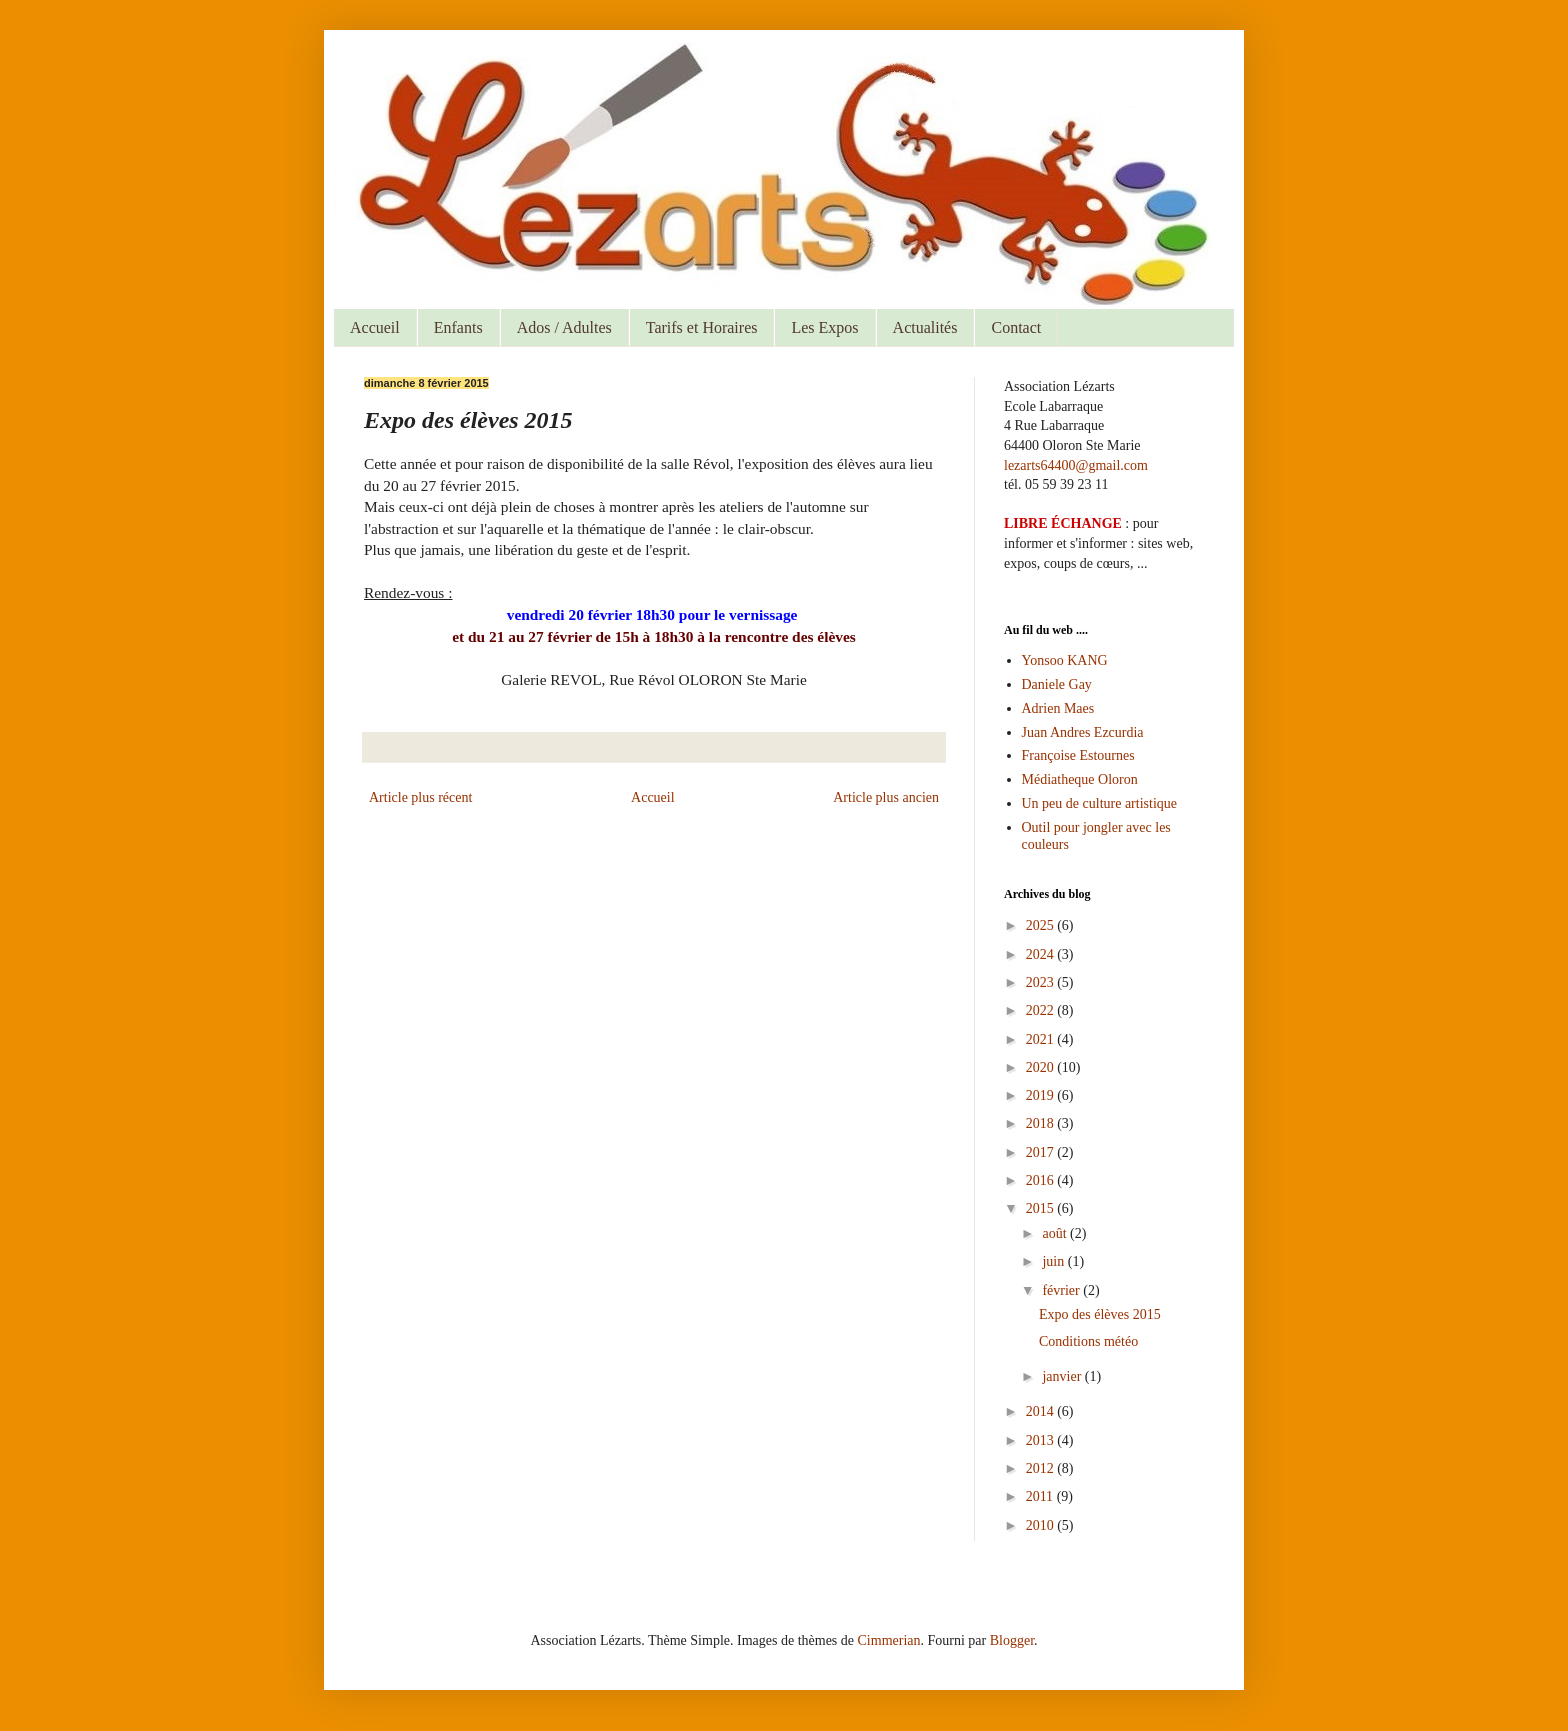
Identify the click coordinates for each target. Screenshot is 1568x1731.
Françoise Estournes (1078, 755)
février (1062, 1290)
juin (1054, 1261)
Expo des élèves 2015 (1100, 1314)
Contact (1016, 327)
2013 (1042, 1440)
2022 (1042, 1010)
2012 (1042, 1468)
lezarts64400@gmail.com (1076, 465)
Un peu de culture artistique (1100, 803)
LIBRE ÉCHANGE (1063, 523)
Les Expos (824, 327)
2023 (1042, 982)
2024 (1042, 954)
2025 (1042, 925)
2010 (1042, 1525)
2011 (1041, 1496)
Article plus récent (420, 797)
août (1056, 1233)
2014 (1042, 1411)
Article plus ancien (886, 797)
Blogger (1012, 1640)
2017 (1042, 1152)
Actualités (925, 327)
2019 (1042, 1095)
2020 (1042, 1067)
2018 (1042, 1123)
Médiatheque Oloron (1080, 779)
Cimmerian (889, 1640)
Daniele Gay (1057, 684)
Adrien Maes (1058, 708)
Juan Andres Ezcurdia (1083, 732)
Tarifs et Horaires (702, 327)
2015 (1042, 1208)
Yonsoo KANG (1065, 660)
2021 (1042, 1039)
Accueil (375, 327)
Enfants (458, 327)
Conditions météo (1088, 1341)
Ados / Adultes (564, 327)
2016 (1042, 1180)
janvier (1063, 1376)
